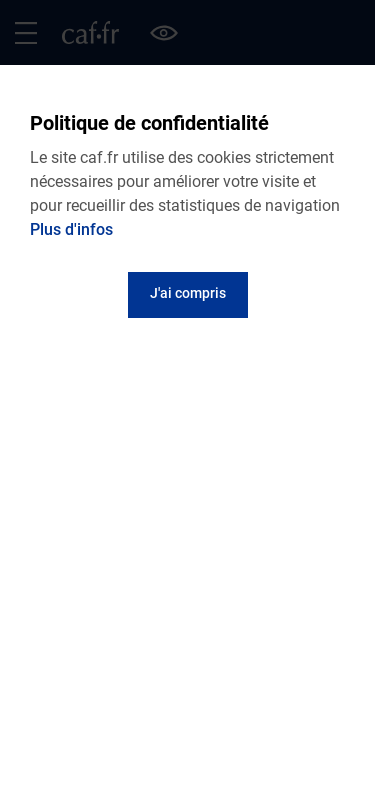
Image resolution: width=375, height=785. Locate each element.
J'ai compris (188, 293)
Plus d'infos (71, 229)
